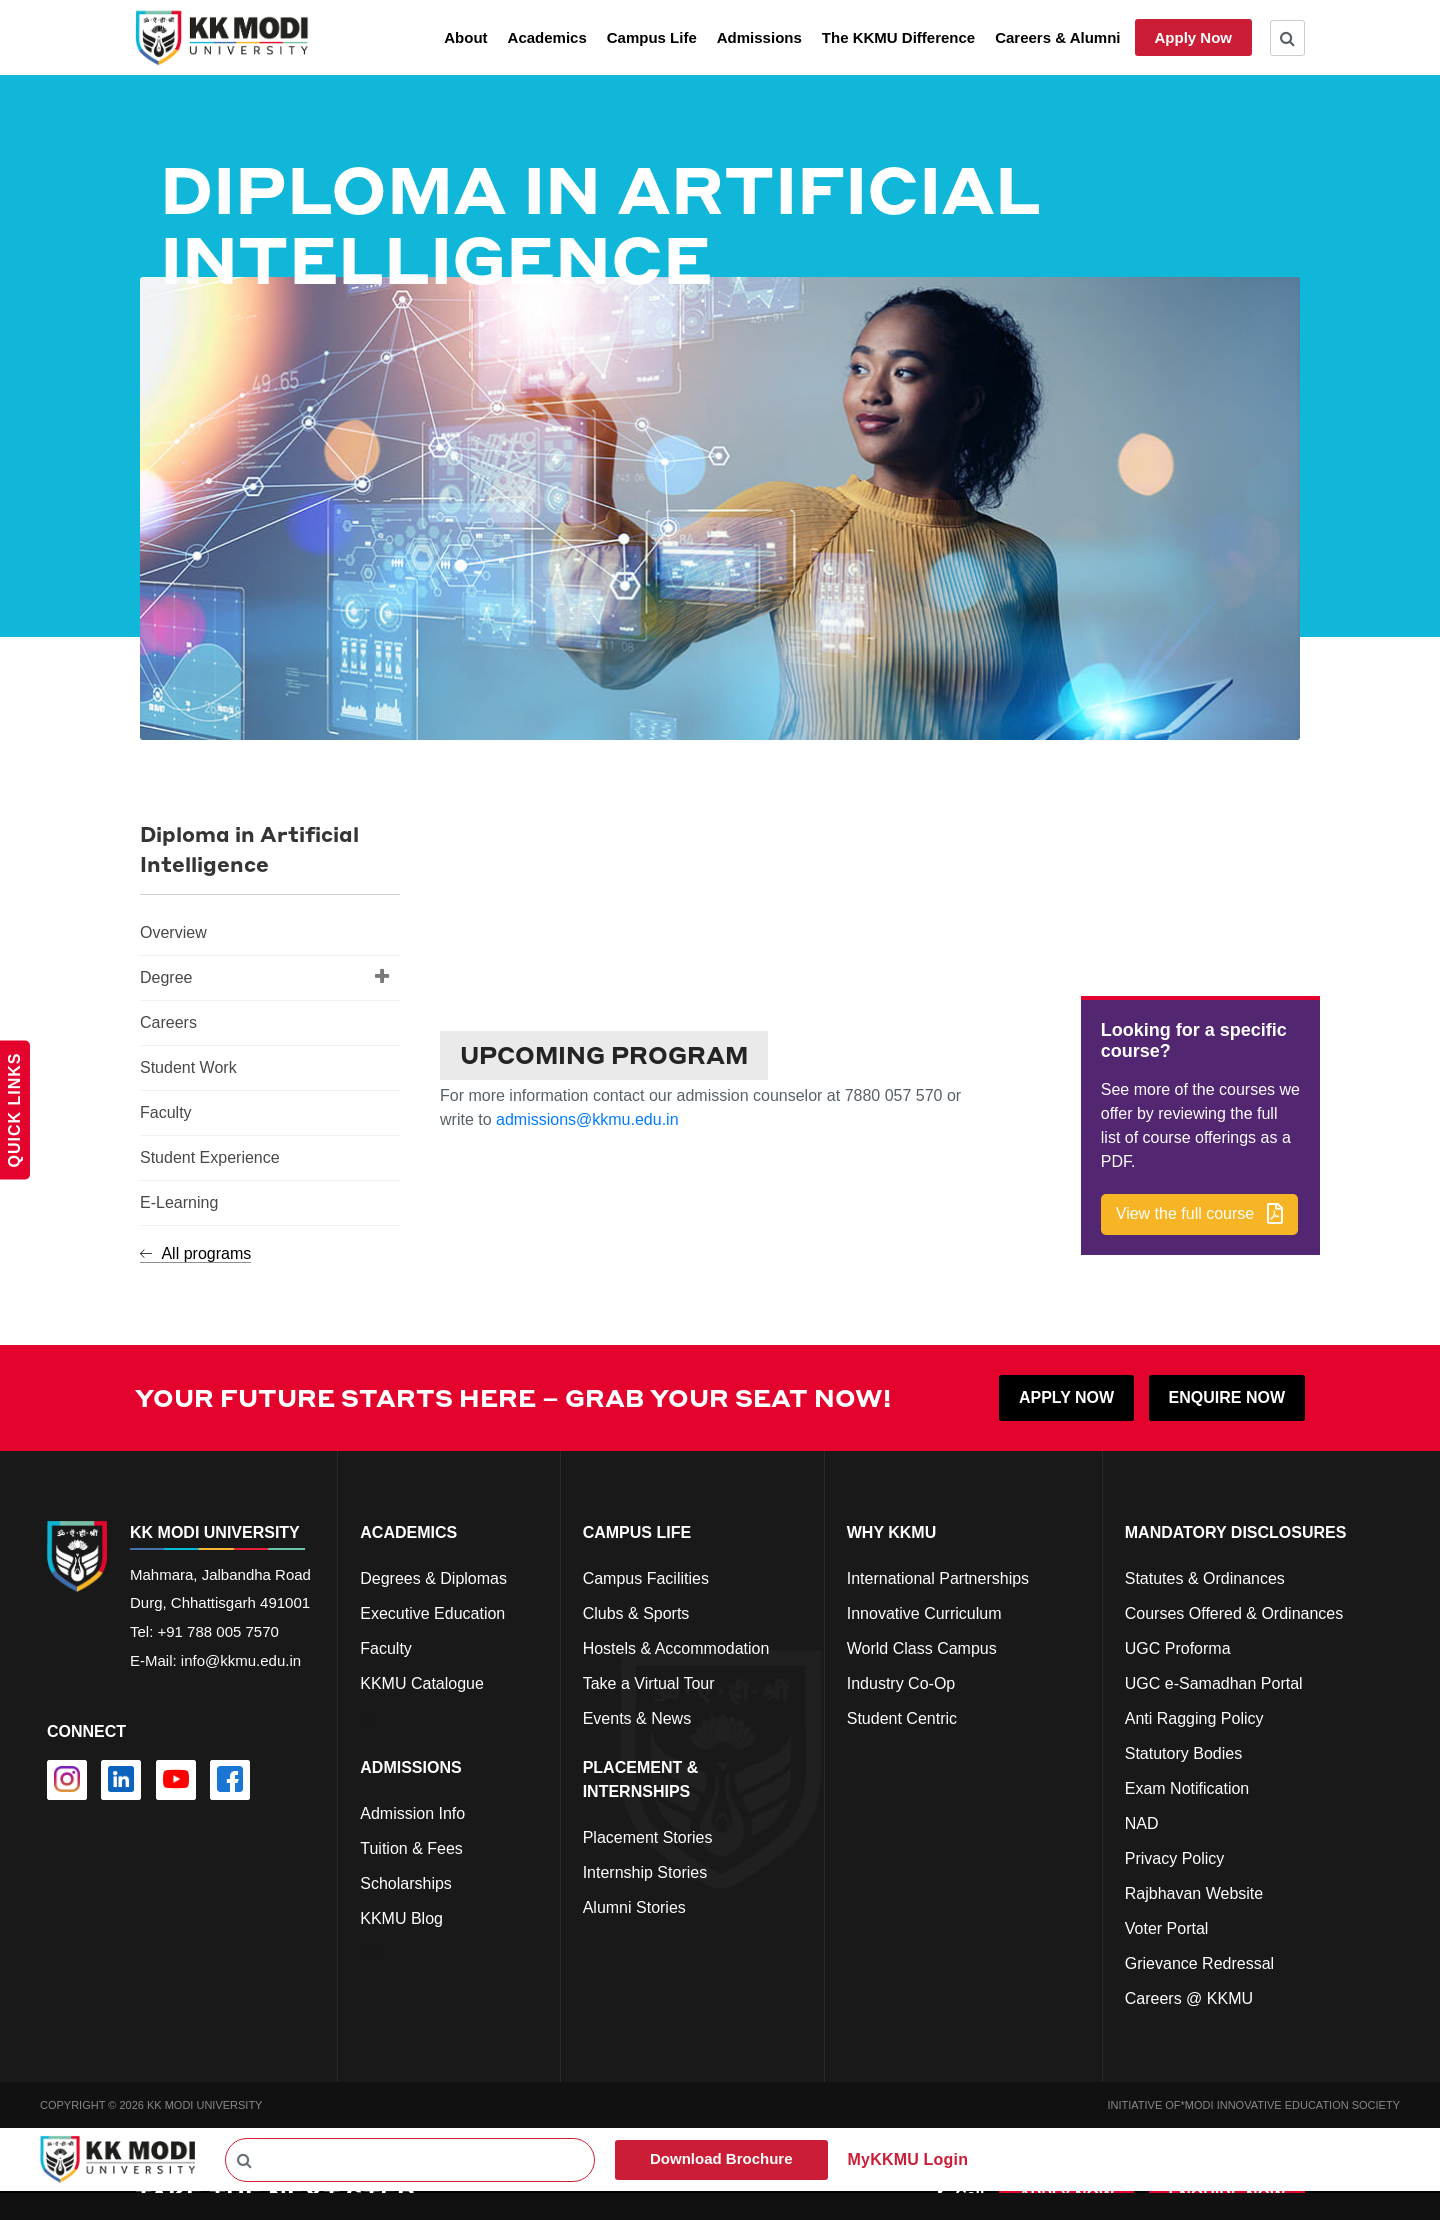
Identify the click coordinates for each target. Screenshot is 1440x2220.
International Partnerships (938, 1576)
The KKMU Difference (898, 37)
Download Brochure (721, 2157)
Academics (547, 37)
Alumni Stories (634, 1905)
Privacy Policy (1175, 1856)
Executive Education (432, 1611)
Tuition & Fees (411, 1846)
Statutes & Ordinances (1205, 1576)
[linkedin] (121, 1779)
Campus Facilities (646, 1576)
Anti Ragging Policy (1194, 1716)
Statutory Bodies (1183, 1751)
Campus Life (652, 37)
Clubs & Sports (636, 1611)
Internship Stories (645, 1870)
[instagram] (67, 1779)
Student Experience (210, 1157)
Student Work (188, 1067)
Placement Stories (648, 1835)
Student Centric (902, 1716)
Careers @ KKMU (1189, 1996)
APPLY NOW (1066, 1395)
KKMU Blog (401, 1916)
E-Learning (179, 1202)
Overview (173, 932)
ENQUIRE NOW (1227, 1395)
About (465, 37)
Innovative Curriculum (924, 1611)
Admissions (759, 37)
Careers (168, 1022)
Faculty (166, 1112)
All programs (195, 1253)
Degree (265, 976)
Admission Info (412, 1811)
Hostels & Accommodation (676, 1646)
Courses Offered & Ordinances (1234, 1611)
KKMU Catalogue (422, 1681)
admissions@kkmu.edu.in (587, 1118)
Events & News (637, 1716)
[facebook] (230, 1779)
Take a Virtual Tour (649, 1681)
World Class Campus (922, 1646)
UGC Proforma (1178, 1646)
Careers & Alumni (1057, 37)
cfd (370, 1951)
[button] (1199, 1213)
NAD (1142, 1821)
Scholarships (406, 1881)
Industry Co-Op (901, 1681)
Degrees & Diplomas (433, 1576)
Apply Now (1194, 37)
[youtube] (176, 1779)
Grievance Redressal (1199, 1961)
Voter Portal (1167, 1926)
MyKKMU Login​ (908, 2157)
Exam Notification (1187, 1786)
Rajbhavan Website (1194, 1891)
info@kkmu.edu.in (241, 1659)
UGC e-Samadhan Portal (1214, 1681)
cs (368, 1716)
